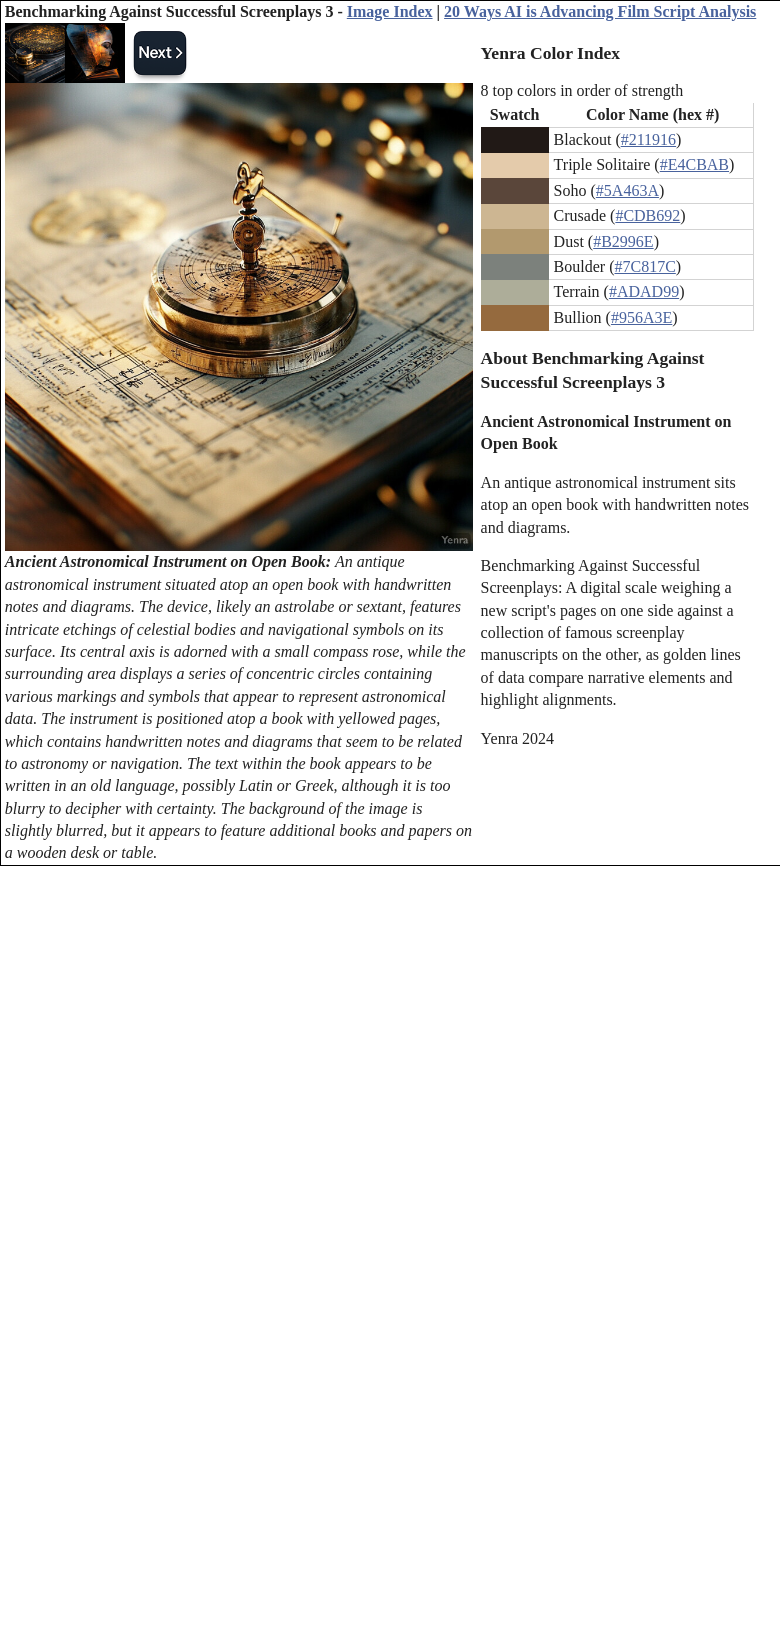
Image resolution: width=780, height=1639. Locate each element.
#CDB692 (647, 215)
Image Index (390, 11)
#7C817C (644, 266)
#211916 (648, 139)
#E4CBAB (694, 164)
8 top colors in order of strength (582, 90)
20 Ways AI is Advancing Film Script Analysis (600, 11)
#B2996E (623, 241)
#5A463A (627, 190)
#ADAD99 (644, 291)
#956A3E (641, 317)
